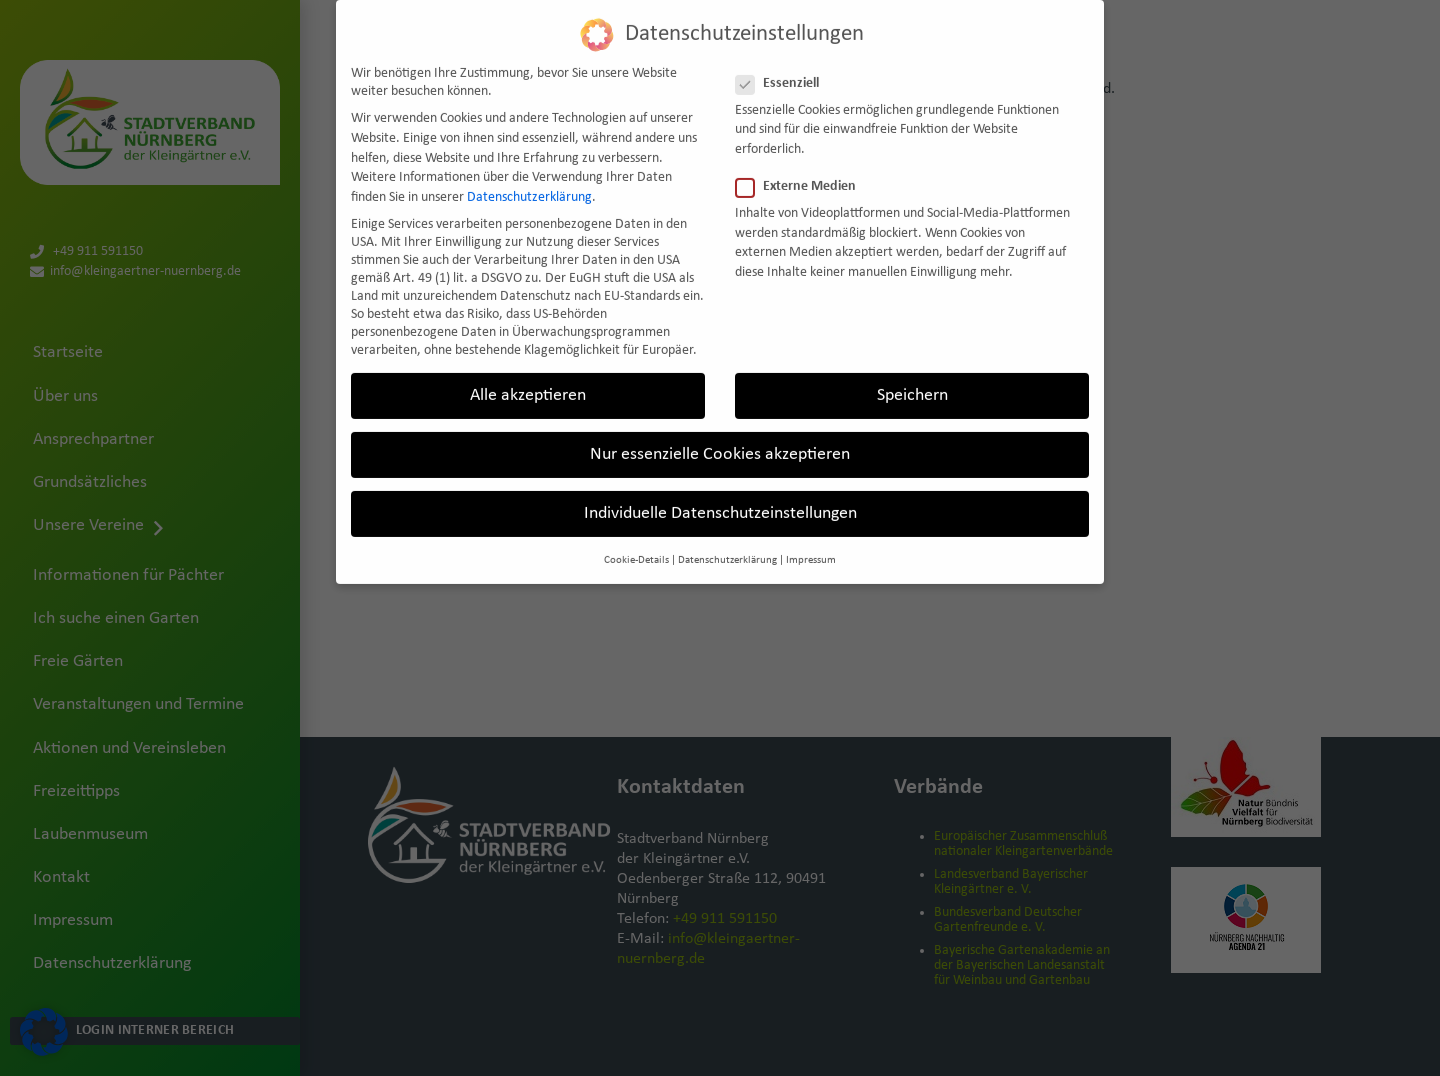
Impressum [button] (811, 543)
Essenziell (783, 67)
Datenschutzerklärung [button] (727, 543)
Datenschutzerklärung (529, 180)
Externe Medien (802, 170)
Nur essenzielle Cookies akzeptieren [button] (720, 437)
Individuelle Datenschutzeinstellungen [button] (720, 496)
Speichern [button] (912, 378)
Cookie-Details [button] (636, 543)
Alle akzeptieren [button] (528, 378)
